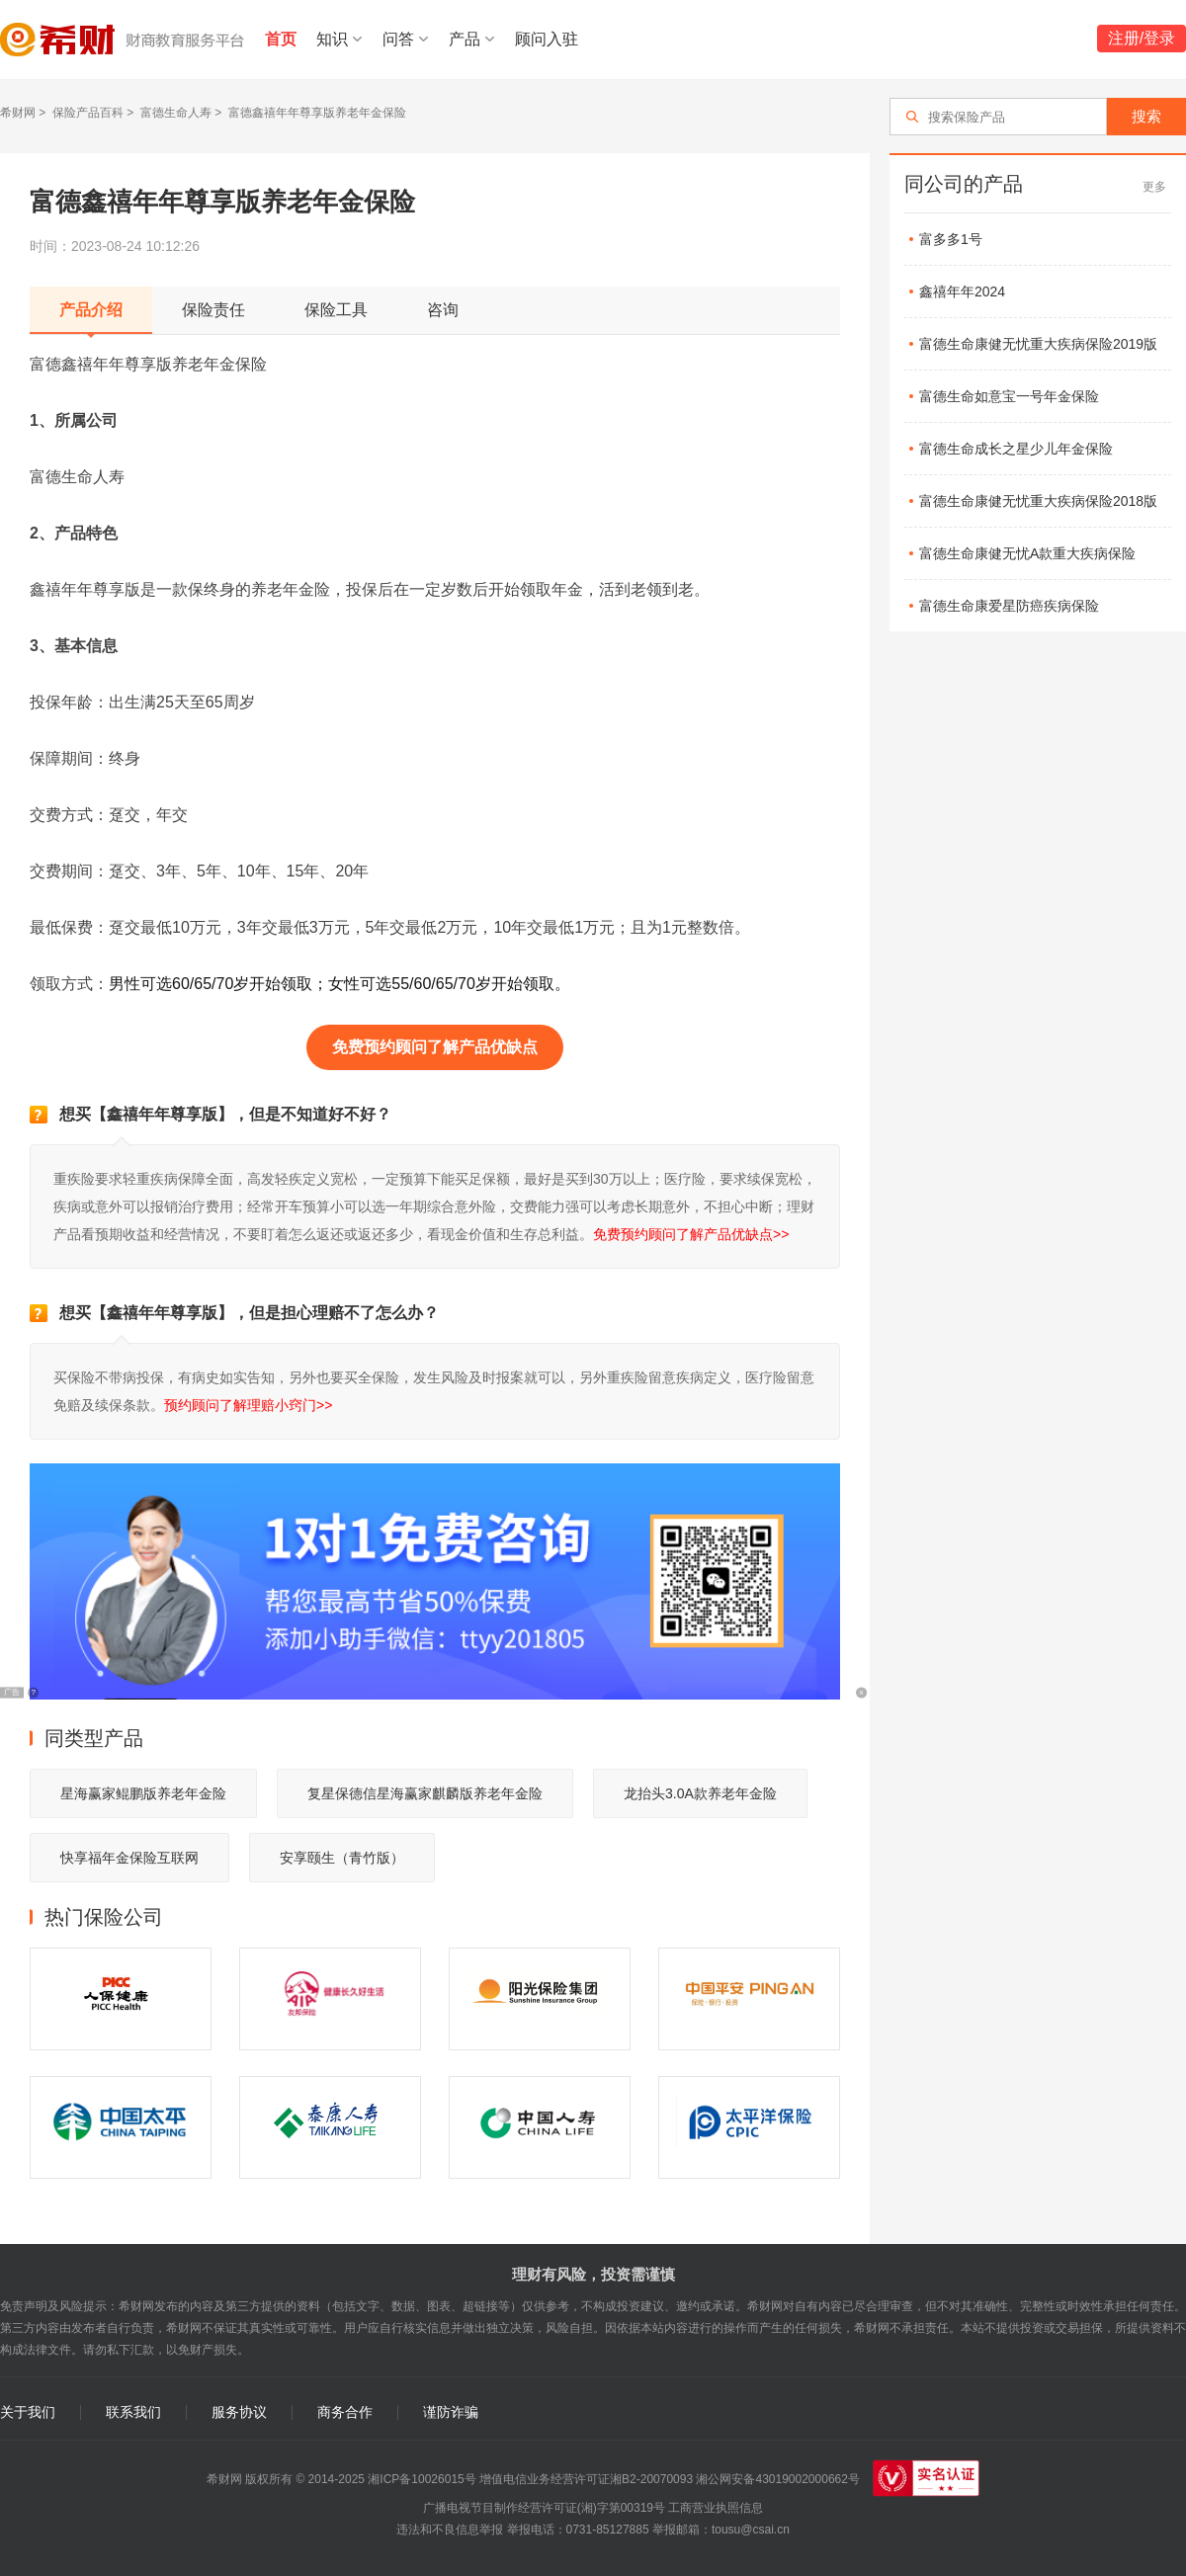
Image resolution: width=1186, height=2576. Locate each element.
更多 (1154, 187)
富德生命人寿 (176, 113)
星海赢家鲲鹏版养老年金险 (143, 1793)
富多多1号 (950, 239)
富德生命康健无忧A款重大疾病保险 (1027, 553)
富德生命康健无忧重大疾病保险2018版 (1038, 501)
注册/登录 (1141, 38)
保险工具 (336, 309)
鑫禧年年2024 (962, 291)
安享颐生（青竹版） (342, 1858)
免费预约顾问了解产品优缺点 (435, 1047)
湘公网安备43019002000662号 (777, 2479)
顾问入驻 (546, 39)
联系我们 (133, 2412)
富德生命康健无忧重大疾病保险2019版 (1038, 344)
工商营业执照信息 (715, 2508)
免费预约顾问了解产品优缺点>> (691, 1234)
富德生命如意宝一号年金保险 (1009, 396)
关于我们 (27, 2412)
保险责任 (213, 309)
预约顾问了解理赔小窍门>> (248, 1405)
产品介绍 (91, 309)
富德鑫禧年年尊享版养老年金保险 (317, 113)
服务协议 (239, 2412)
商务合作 (345, 2412)
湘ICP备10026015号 (421, 2479)
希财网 (18, 113)
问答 (398, 39)
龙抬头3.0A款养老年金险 (700, 1793)
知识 (332, 39)
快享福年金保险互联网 (129, 1858)
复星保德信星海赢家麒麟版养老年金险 (425, 1793)
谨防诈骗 (450, 2412)
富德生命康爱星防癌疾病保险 (1009, 606)
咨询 (443, 309)
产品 (464, 39)
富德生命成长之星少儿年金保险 (1016, 449)
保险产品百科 (88, 113)
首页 (280, 39)
